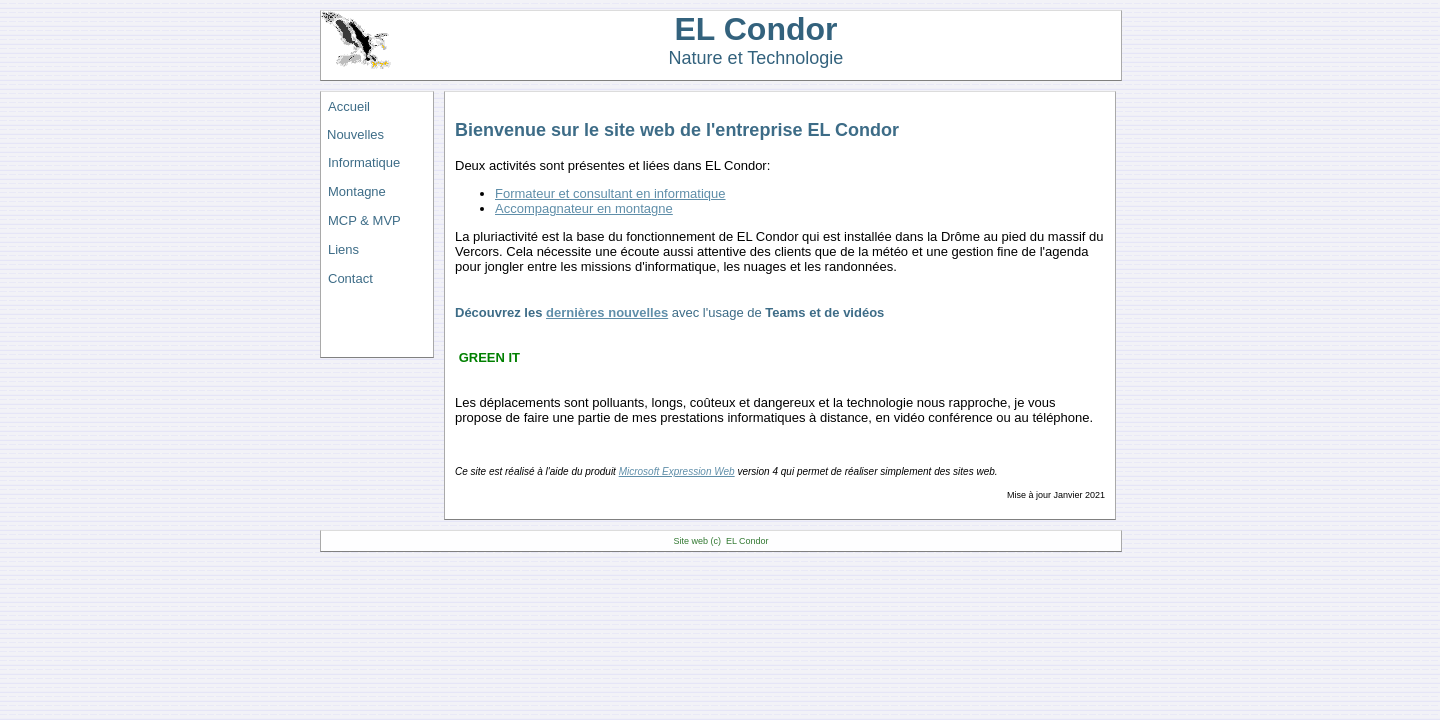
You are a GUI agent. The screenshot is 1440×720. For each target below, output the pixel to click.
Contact (350, 278)
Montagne (357, 191)
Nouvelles (355, 134)
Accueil (349, 106)
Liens (343, 249)
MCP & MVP (364, 220)
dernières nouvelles (607, 312)
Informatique (364, 162)
